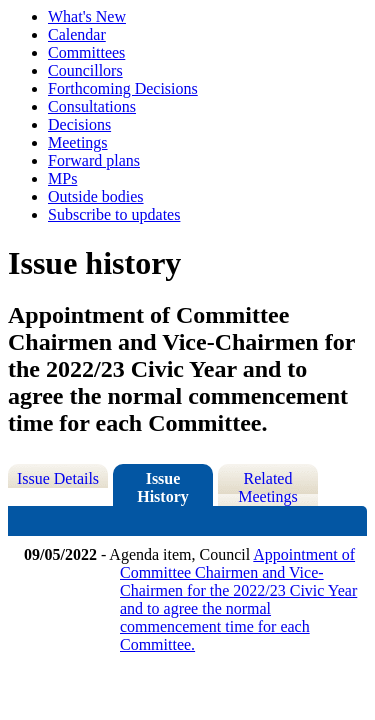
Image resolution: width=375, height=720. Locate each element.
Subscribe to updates (114, 214)
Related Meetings (268, 487)
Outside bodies (96, 196)
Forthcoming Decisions (123, 88)
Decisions (79, 124)
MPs (62, 178)
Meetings (78, 142)
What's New (87, 16)
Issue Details (58, 478)
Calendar (77, 34)
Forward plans (94, 160)
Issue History (163, 487)
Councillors (85, 70)
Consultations (92, 106)
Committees (86, 52)
